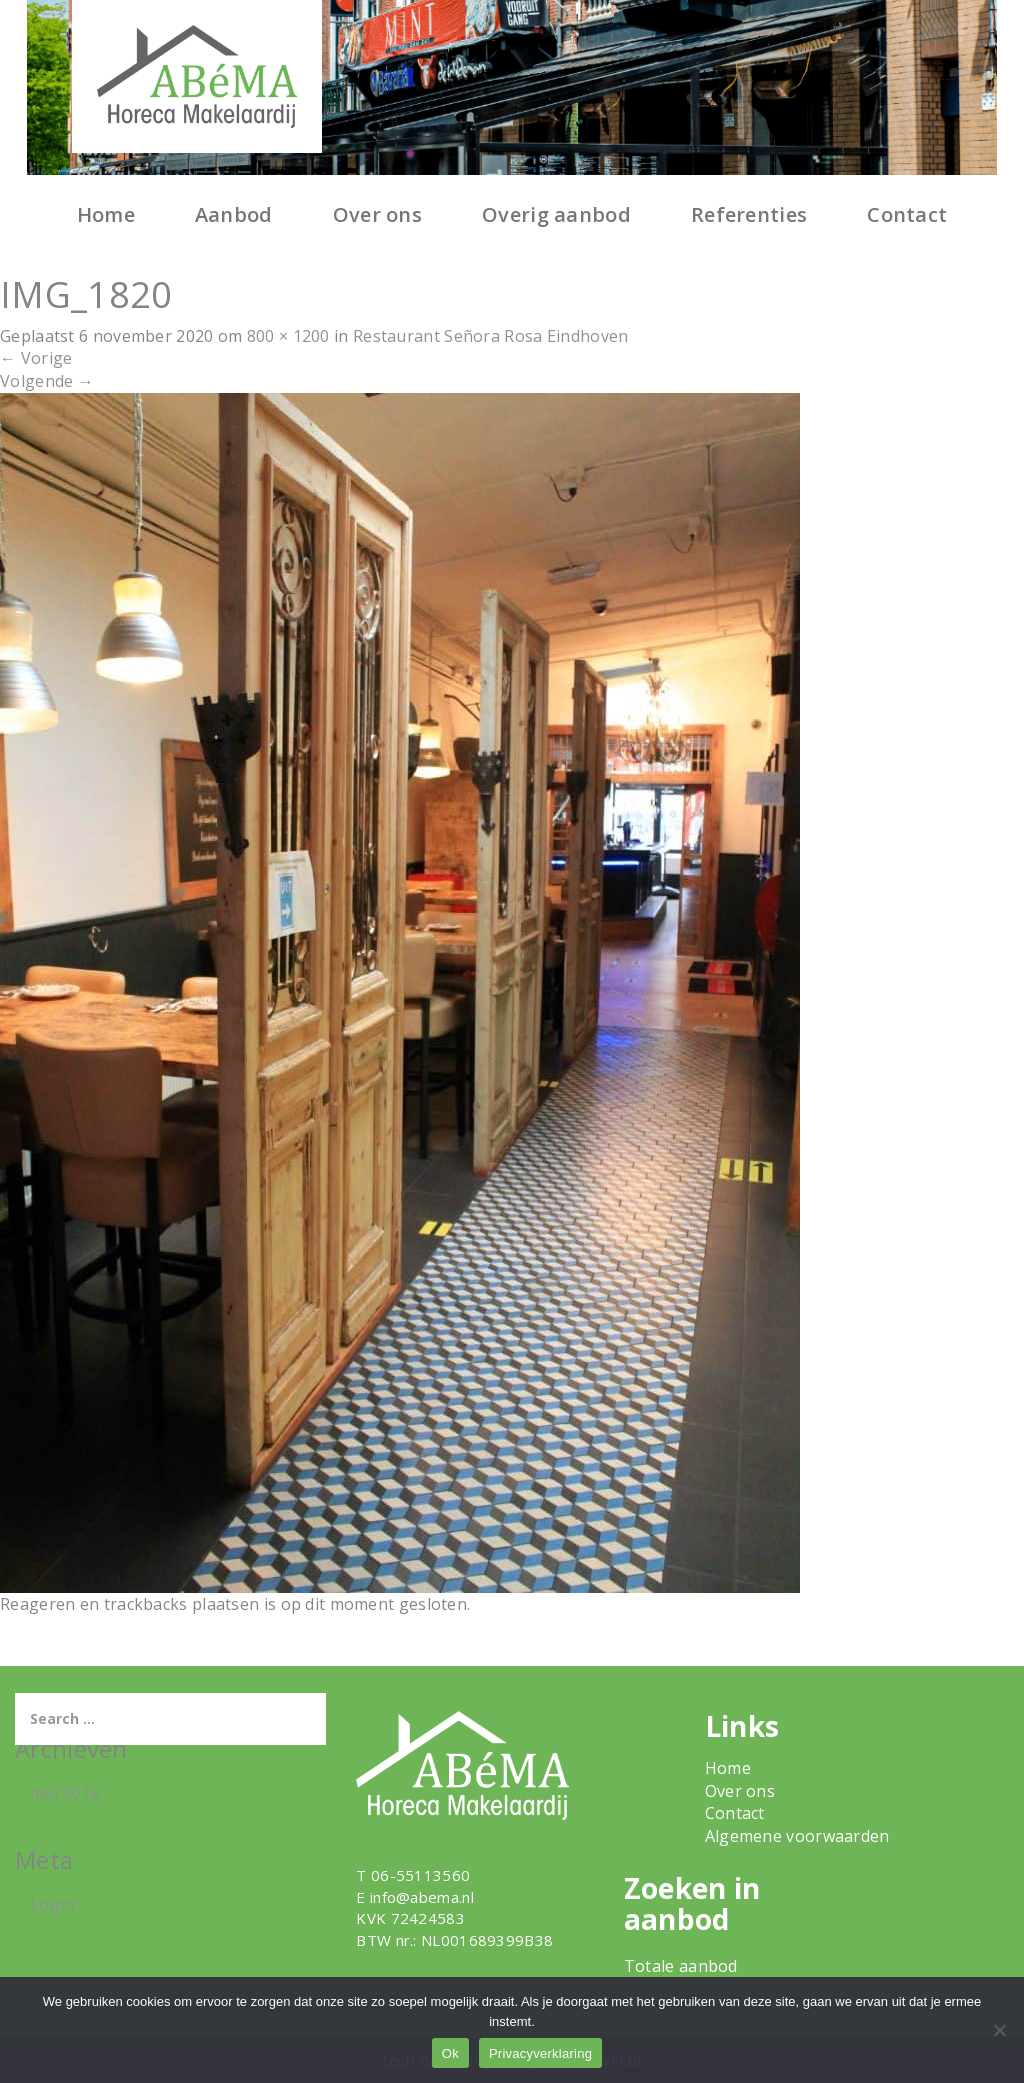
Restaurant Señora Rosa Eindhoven (491, 336)
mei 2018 (64, 1793)
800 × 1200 (288, 336)
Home (106, 214)
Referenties (749, 214)
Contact (907, 214)
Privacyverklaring (540, 2053)
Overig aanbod (556, 214)
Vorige (36, 358)
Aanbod (234, 214)
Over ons (377, 214)
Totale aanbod (681, 1966)
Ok (450, 2053)
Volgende (47, 381)
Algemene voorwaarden (797, 1836)
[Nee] (999, 2030)
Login (52, 1904)
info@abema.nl (422, 1897)
